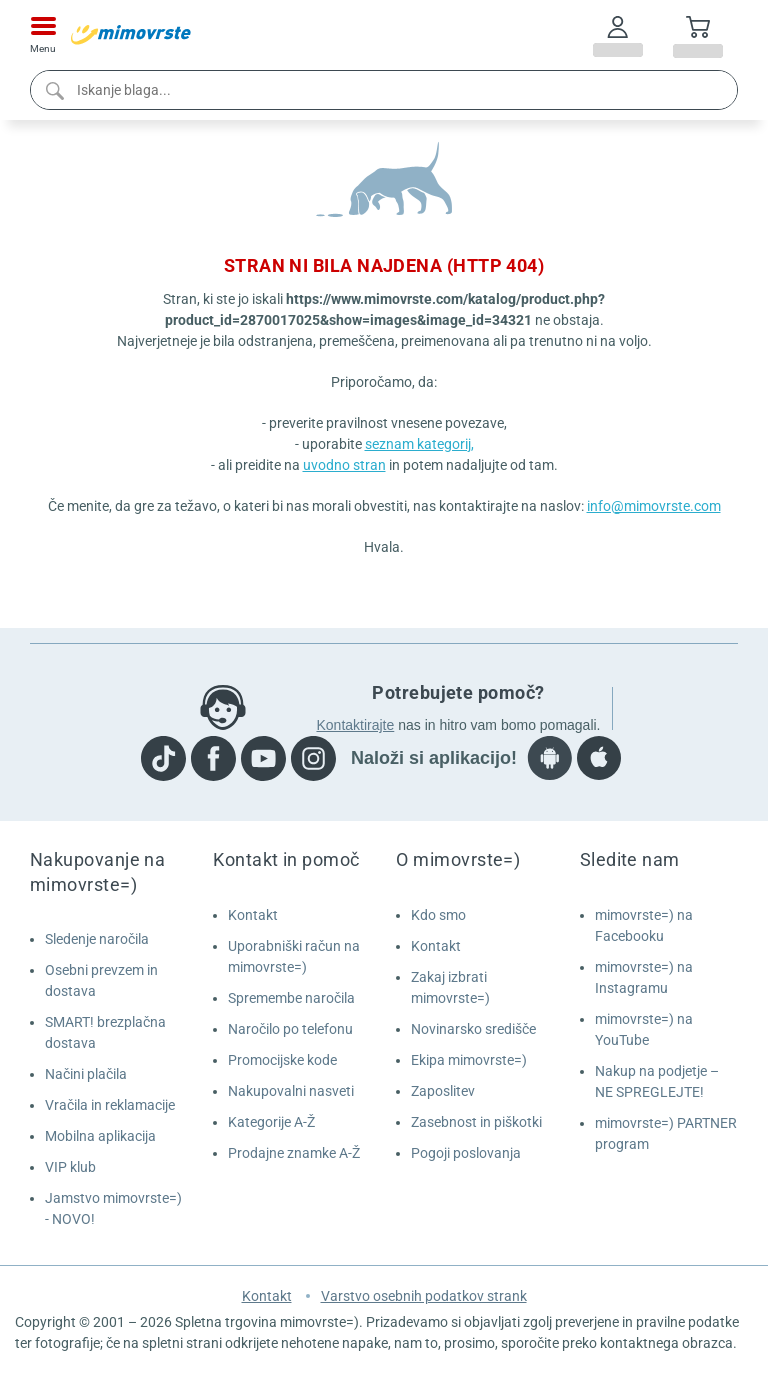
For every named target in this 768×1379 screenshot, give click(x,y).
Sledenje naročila (97, 939)
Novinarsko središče (473, 1029)
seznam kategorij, (419, 444)
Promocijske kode (282, 1060)
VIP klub (70, 1167)
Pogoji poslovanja (466, 1153)
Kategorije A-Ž (271, 1122)
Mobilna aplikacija (100, 1136)
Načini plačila (86, 1074)
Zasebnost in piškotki (476, 1122)
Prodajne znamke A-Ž (294, 1153)
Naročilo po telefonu (290, 1029)
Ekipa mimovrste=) (469, 1060)
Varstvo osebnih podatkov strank (424, 1296)
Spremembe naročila (291, 998)
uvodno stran (344, 465)
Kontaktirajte (355, 725)
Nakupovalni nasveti (291, 1091)
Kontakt (253, 915)
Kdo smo (438, 915)
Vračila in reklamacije (110, 1105)
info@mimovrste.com (654, 506)
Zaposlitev (443, 1091)
